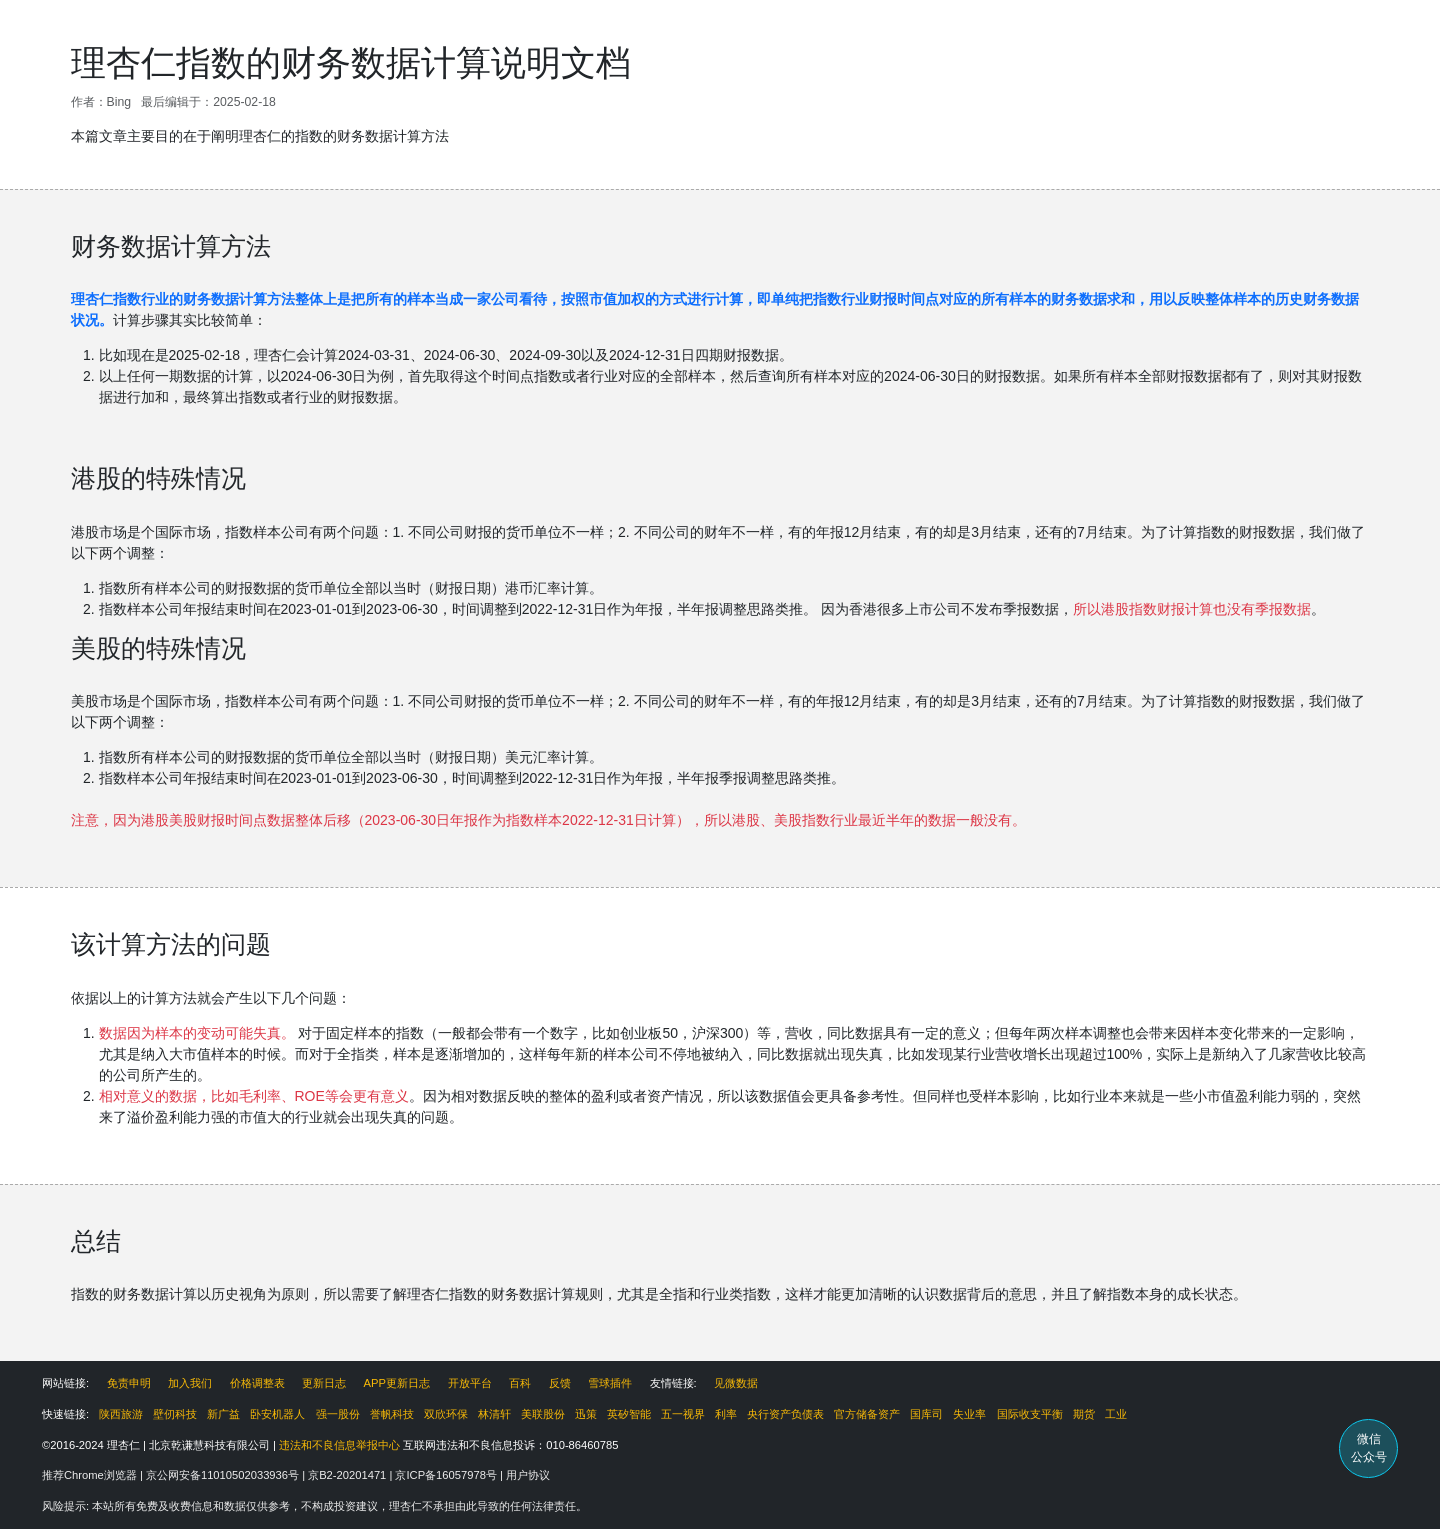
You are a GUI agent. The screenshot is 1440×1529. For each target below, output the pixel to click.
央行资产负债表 (785, 1414)
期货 (1084, 1414)
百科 (520, 1383)
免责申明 (129, 1383)
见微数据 (736, 1383)
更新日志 (324, 1383)
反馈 (560, 1383)
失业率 (969, 1414)
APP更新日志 (397, 1383)
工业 (1116, 1414)
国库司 (926, 1414)
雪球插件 (610, 1383)
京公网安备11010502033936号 (224, 1475)
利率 (726, 1414)
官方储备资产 (867, 1414)
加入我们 (190, 1383)
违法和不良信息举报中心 (339, 1445)
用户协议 (528, 1475)
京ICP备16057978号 (447, 1475)
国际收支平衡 (1030, 1414)
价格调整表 (257, 1383)
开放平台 (470, 1383)
